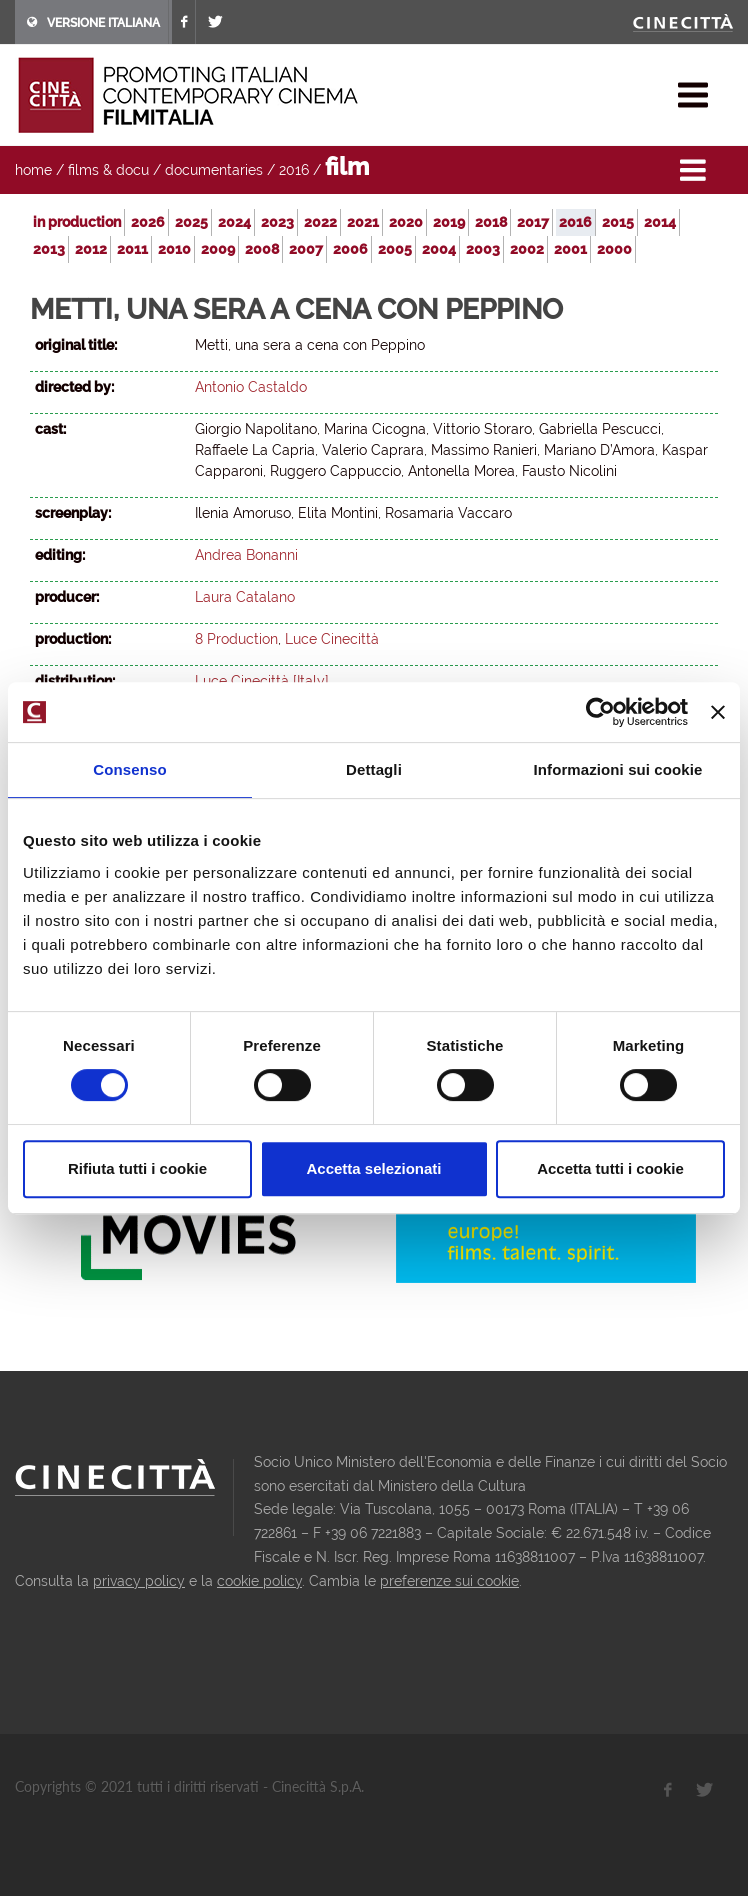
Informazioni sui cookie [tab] (618, 769)
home (33, 170)
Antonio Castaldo (251, 387)
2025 (191, 222)
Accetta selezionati (373, 1168)
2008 (262, 249)
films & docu (108, 170)
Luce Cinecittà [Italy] (262, 681)
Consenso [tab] (129, 769)
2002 (527, 249)
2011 (132, 249)
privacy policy (139, 1581)
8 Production (236, 639)
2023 (277, 222)
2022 (320, 222)
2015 (618, 222)
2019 (449, 222)
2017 (533, 222)
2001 (570, 249)
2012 (91, 249)
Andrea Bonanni (246, 555)
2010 (174, 249)
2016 (294, 170)
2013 (49, 249)
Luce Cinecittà (332, 639)
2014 (660, 222)
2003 (483, 249)
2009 (218, 249)
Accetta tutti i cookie (610, 1168)
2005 (395, 249)
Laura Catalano (245, 597)
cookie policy (259, 1581)
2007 (306, 249)
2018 (491, 222)
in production (77, 222)
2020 (406, 222)
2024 (234, 222)
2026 (148, 222)
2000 (614, 249)
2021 (363, 222)
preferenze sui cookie (449, 1581)
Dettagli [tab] (374, 769)
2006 (350, 249)
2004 (439, 249)
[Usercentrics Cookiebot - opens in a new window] (600, 712)
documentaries (214, 170)
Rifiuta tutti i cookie (137, 1168)
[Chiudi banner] (718, 712)
